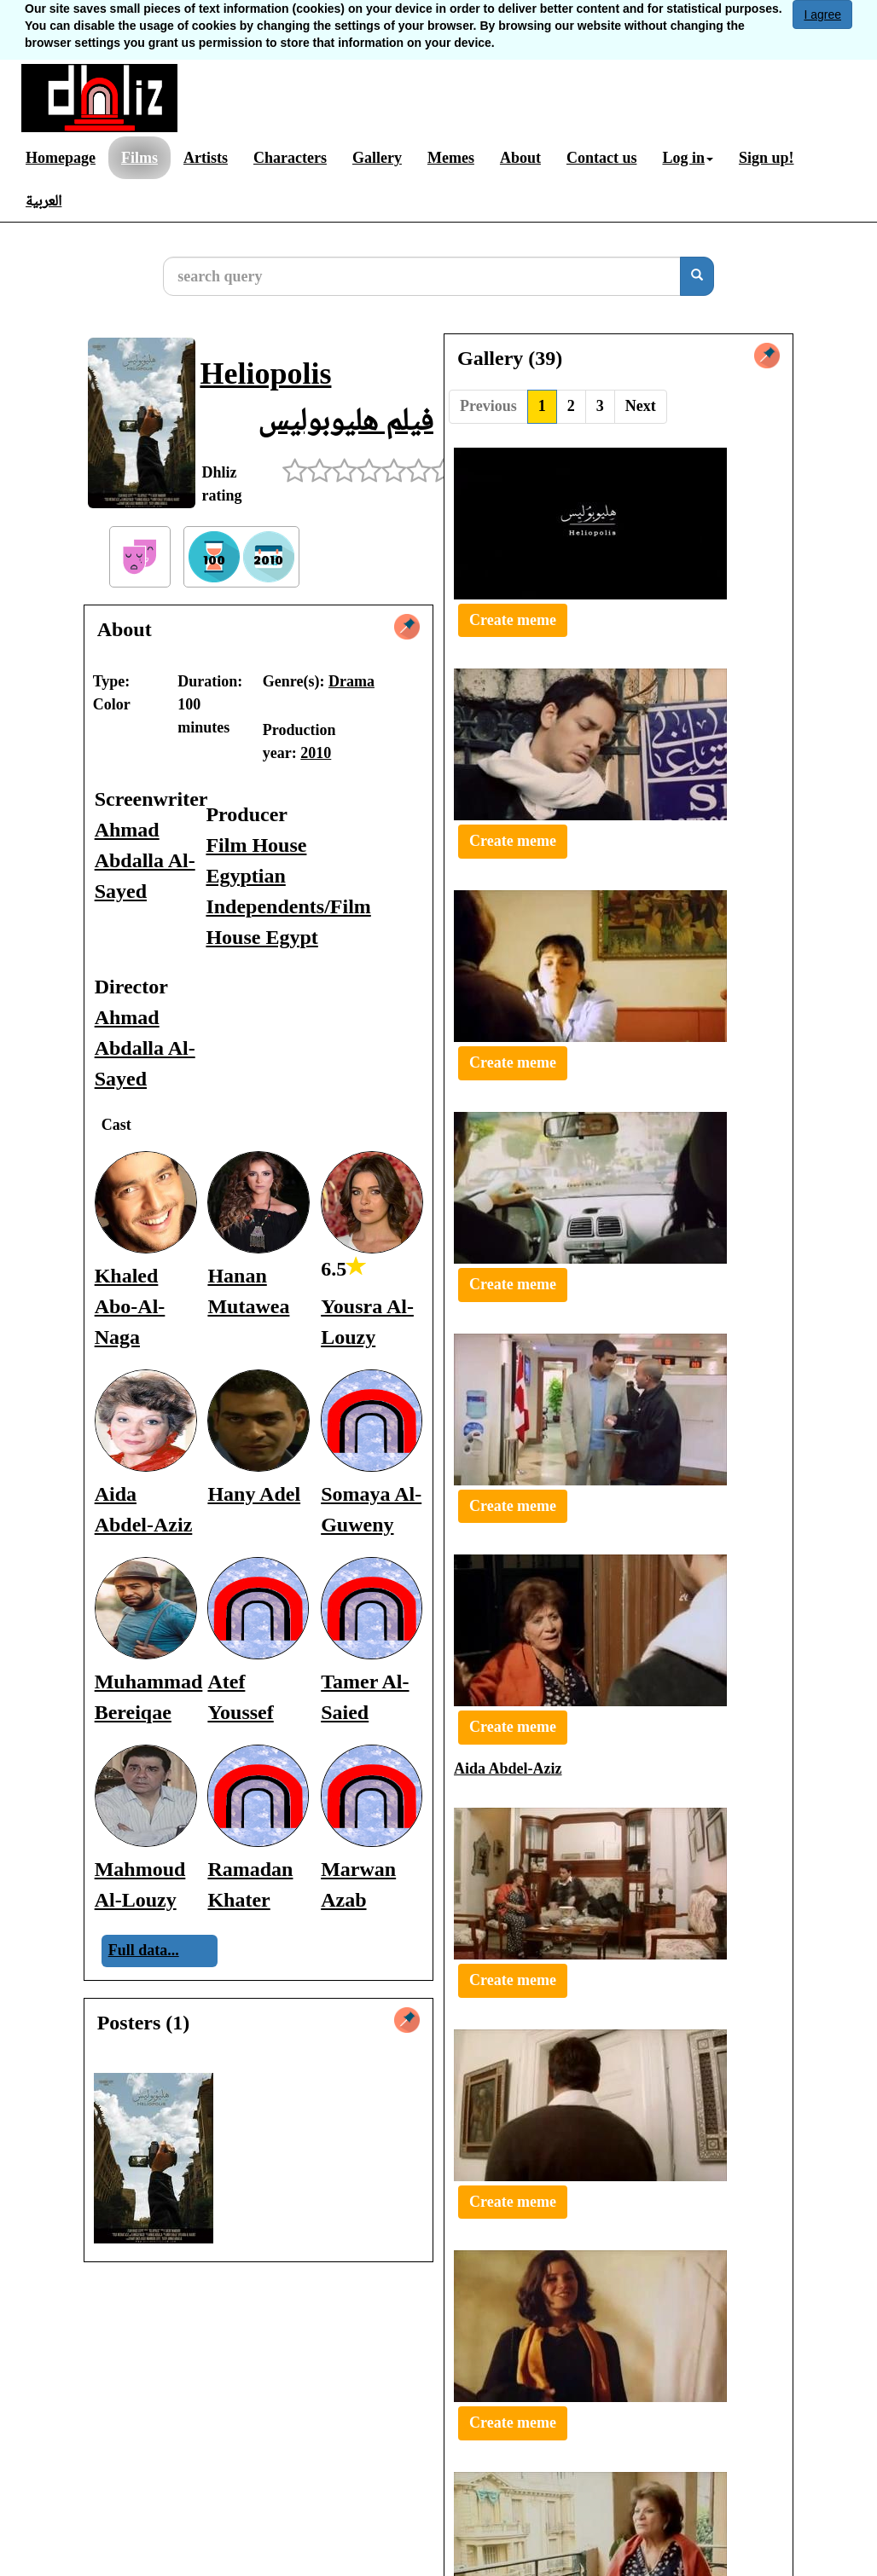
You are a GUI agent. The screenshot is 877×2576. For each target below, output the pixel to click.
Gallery (377, 157)
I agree (822, 14)
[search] (697, 276)
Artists (205, 157)
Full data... (143, 1950)
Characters (290, 157)
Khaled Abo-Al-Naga (130, 1306)
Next (640, 405)
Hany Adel (253, 1494)
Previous (488, 405)
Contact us (601, 157)
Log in (687, 157)
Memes (450, 157)
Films (139, 157)
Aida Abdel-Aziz (508, 1768)
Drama (351, 681)
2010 (315, 752)
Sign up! (766, 157)
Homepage (61, 157)
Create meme (512, 619)
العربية (43, 200)
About (520, 157)
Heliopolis (265, 373)
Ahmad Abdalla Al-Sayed (145, 860)
